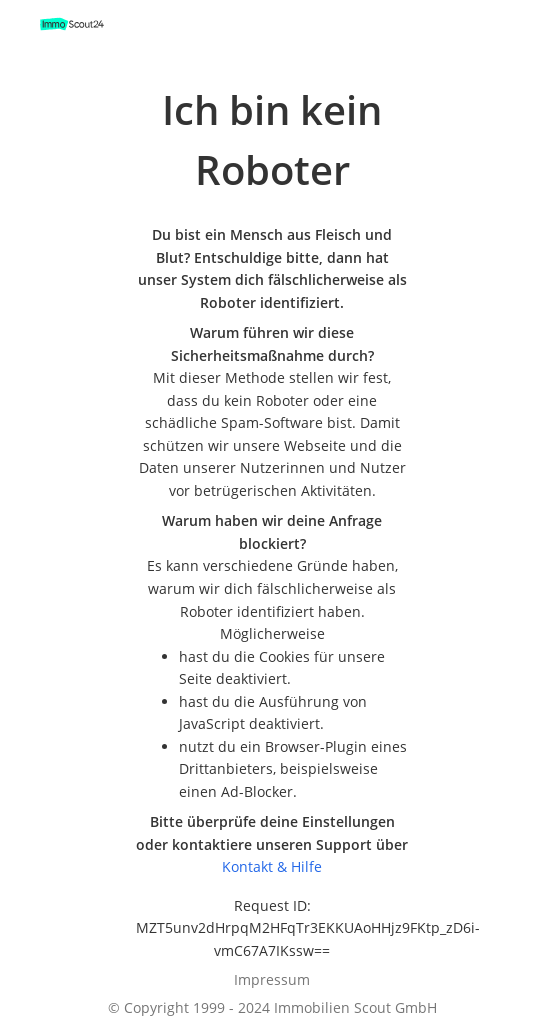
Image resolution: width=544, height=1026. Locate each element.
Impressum (272, 979)
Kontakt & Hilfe (272, 866)
